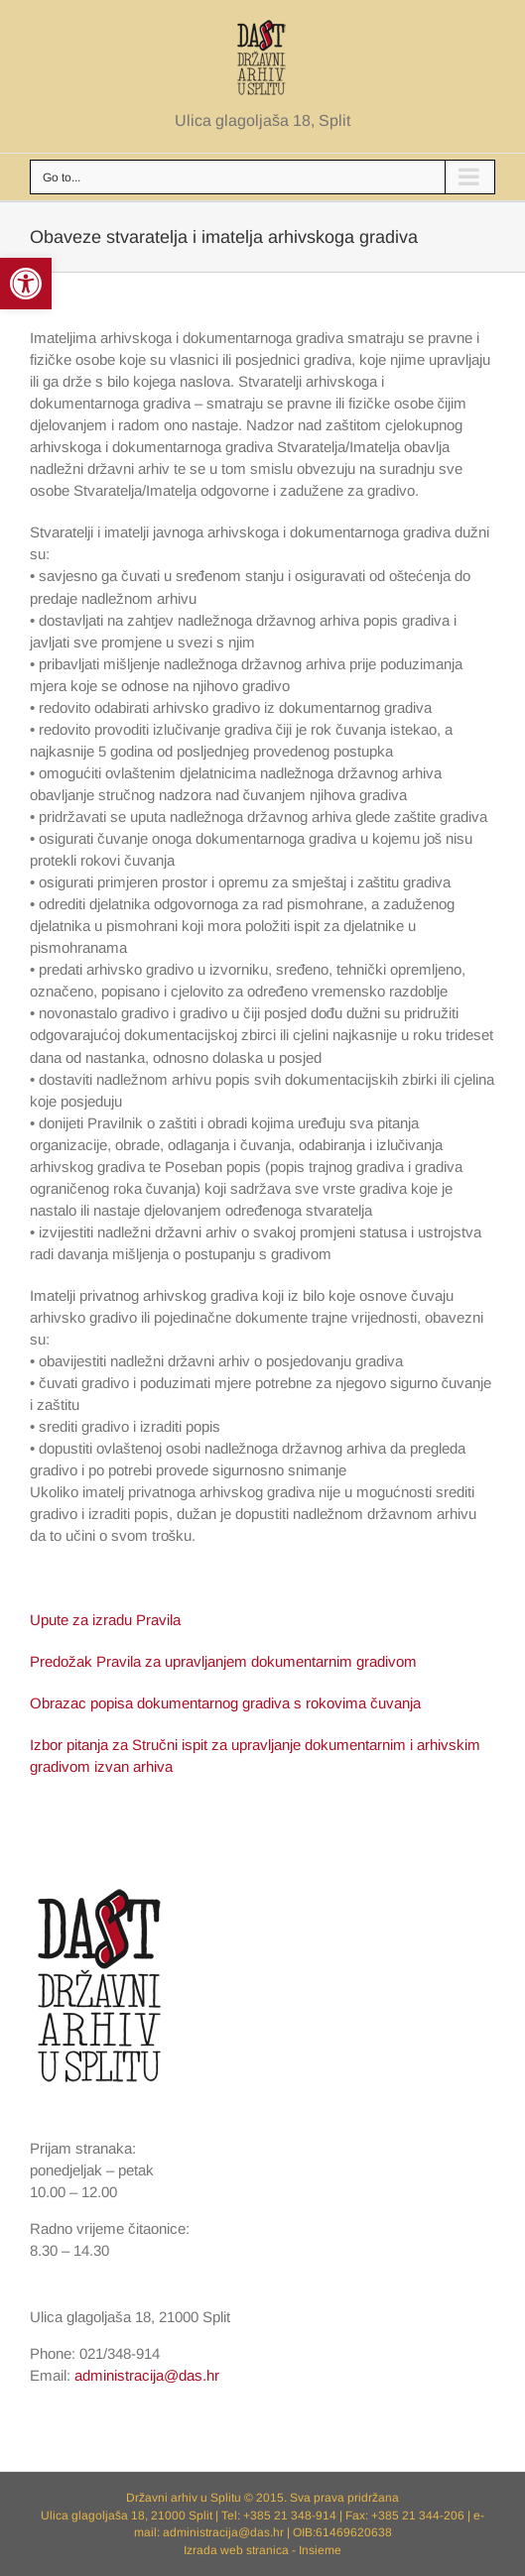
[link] (26, 283)
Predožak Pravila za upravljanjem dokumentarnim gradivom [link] (223, 1661)
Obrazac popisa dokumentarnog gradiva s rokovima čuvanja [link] (225, 1703)
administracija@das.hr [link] (146, 2375)
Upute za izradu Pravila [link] (105, 1619)
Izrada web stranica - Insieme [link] (262, 2550)
